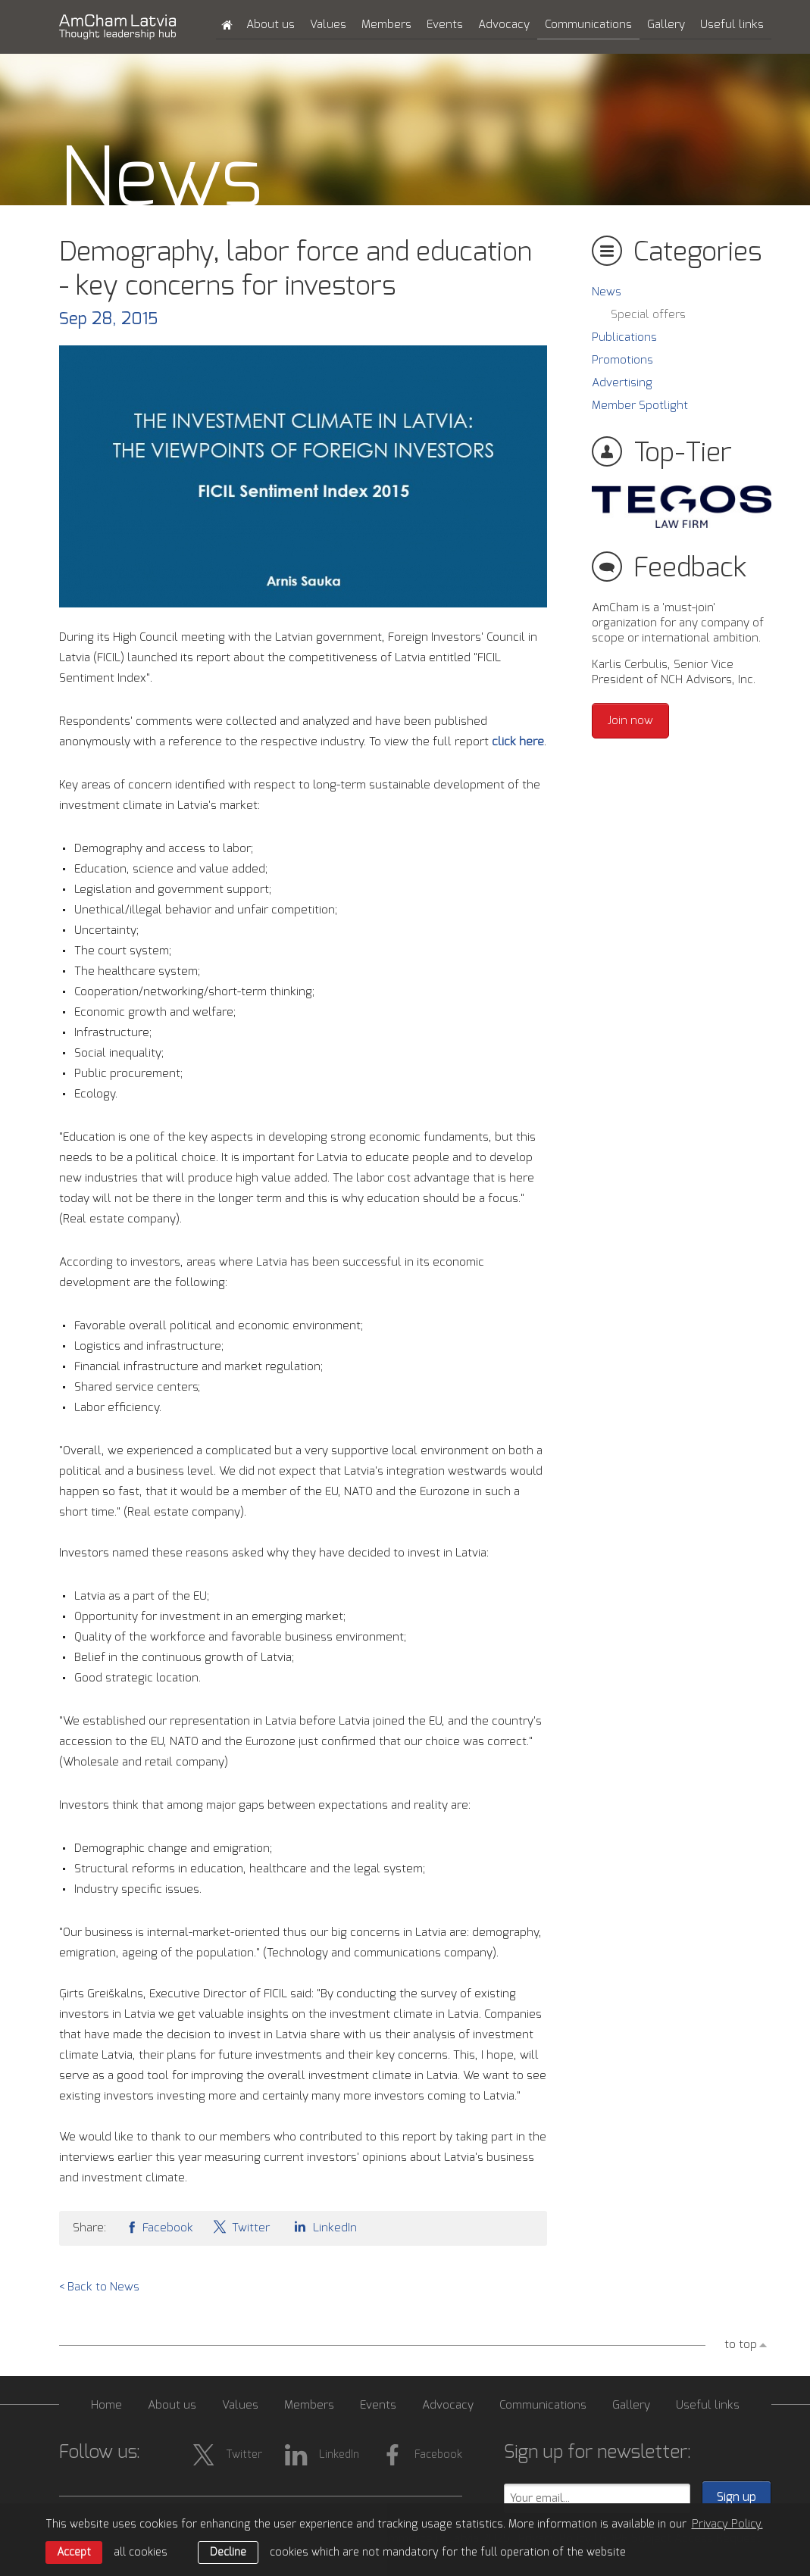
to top (740, 2344)
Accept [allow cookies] (74, 2552)
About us (270, 24)
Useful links (732, 24)
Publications (624, 337)
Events (445, 24)
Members (386, 24)
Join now (630, 720)
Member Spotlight (640, 405)
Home (106, 2405)
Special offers (648, 314)
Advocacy (504, 24)
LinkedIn (323, 2226)
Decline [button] (228, 2552)
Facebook (159, 2226)
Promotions (622, 360)
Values (328, 24)
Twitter (241, 2226)
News (606, 292)
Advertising (622, 383)
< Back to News (99, 2287)
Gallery (666, 24)
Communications (588, 24)
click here (518, 742)
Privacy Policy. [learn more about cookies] (727, 2524)
